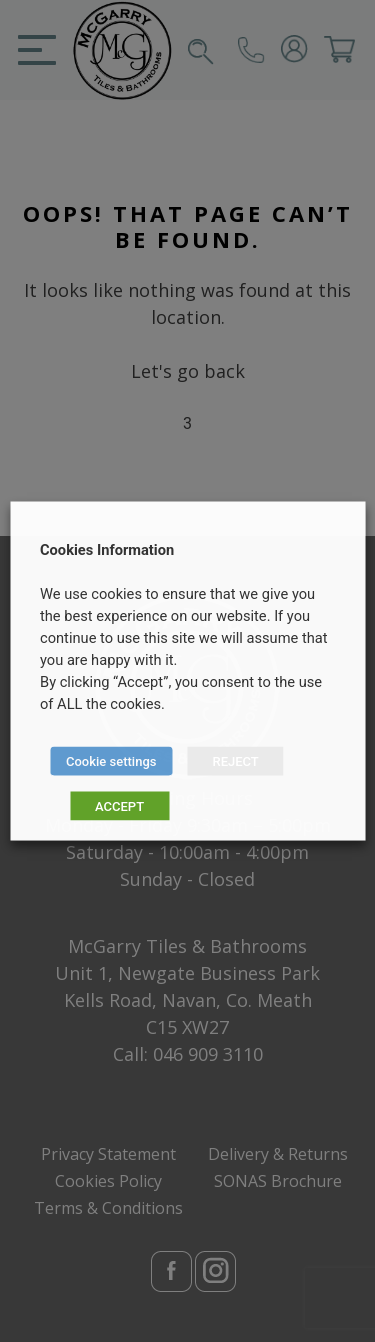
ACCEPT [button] (119, 806)
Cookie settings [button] (111, 761)
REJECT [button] (235, 761)
